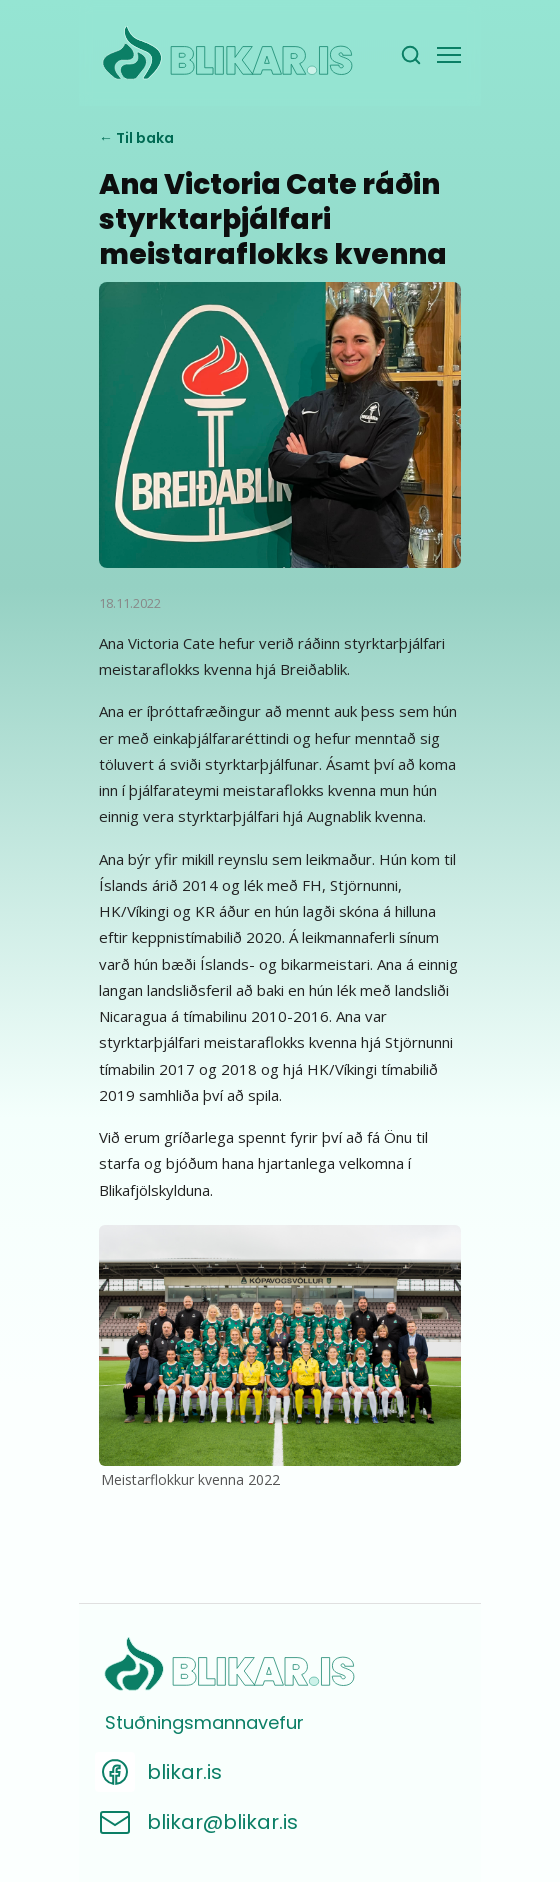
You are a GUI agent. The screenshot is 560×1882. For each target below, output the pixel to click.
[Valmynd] (449, 55)
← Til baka (136, 138)
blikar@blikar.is (222, 1822)
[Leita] (411, 55)
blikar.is (184, 1772)
